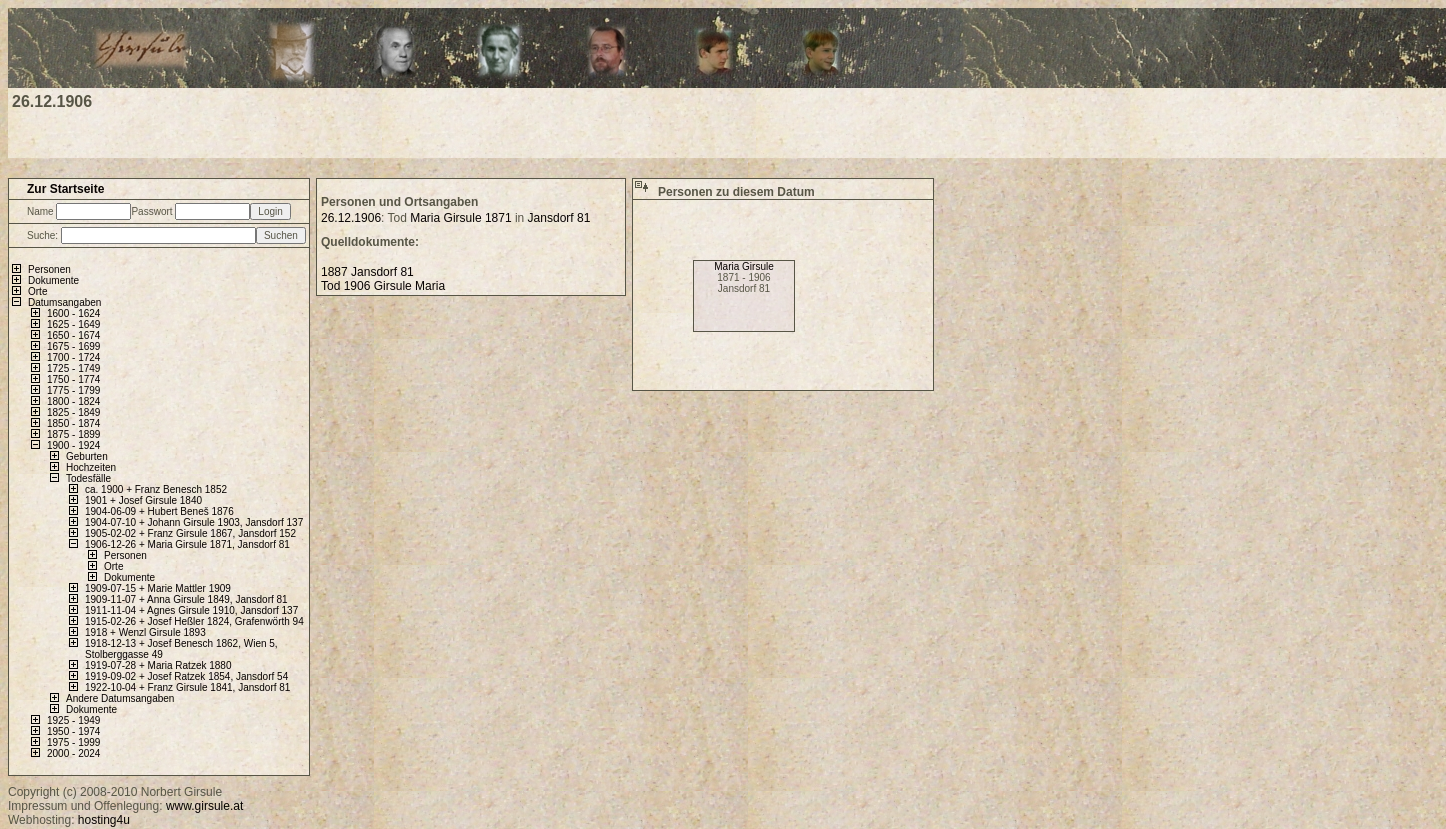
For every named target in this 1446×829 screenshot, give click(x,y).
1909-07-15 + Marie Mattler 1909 (158, 588)
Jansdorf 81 (559, 218)
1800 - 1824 (73, 401)
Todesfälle (88, 478)
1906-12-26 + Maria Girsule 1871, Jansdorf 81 (187, 544)
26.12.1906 (351, 218)
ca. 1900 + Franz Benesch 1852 (156, 489)
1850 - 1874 (73, 423)
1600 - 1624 (73, 313)
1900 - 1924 (73, 445)
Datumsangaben (64, 302)
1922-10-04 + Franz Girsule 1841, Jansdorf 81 (187, 687)
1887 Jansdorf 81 (367, 272)
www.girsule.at (204, 806)
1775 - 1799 (73, 390)
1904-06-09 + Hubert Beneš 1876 (159, 511)
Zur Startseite (65, 189)
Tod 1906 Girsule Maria (383, 286)
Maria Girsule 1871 (460, 218)
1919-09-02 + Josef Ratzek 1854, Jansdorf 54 (186, 676)
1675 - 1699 (73, 346)
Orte (37, 291)
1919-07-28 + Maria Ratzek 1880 (158, 665)
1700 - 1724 (73, 357)
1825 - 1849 (73, 412)
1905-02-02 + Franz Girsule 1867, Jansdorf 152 (190, 533)
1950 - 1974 (73, 731)
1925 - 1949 (73, 720)
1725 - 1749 (73, 368)
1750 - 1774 (73, 379)
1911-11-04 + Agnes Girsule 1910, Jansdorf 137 (191, 610)
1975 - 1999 (73, 742)
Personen (49, 269)
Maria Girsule (743, 266)
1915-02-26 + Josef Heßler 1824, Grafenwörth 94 (194, 621)
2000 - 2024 (73, 753)
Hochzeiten (91, 467)
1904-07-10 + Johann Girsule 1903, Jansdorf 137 (194, 522)
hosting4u (104, 820)
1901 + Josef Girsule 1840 (143, 500)
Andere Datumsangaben (120, 698)
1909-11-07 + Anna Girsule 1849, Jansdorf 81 (186, 599)
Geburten (87, 456)
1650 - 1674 (73, 335)
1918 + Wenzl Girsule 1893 (145, 632)
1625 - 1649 (73, 324)
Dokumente (53, 280)
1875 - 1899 (73, 434)
